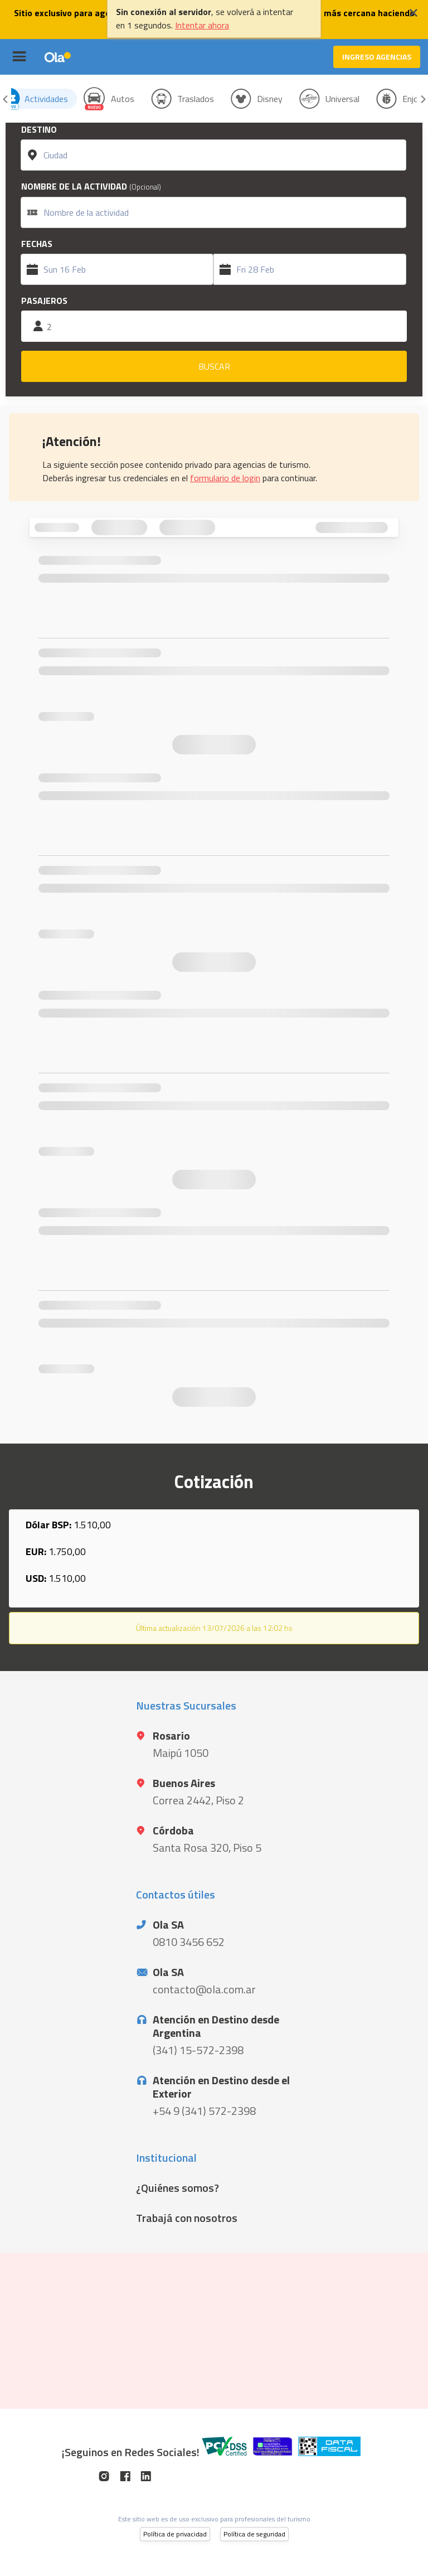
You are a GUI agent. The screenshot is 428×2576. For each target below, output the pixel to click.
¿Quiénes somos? (177, 2188)
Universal (342, 98)
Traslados (195, 98)
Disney (270, 98)
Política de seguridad (254, 2534)
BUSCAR (214, 366)
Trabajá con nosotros (186, 2218)
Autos (122, 98)
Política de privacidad (175, 2534)
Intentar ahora (202, 25)
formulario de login (225, 478)
